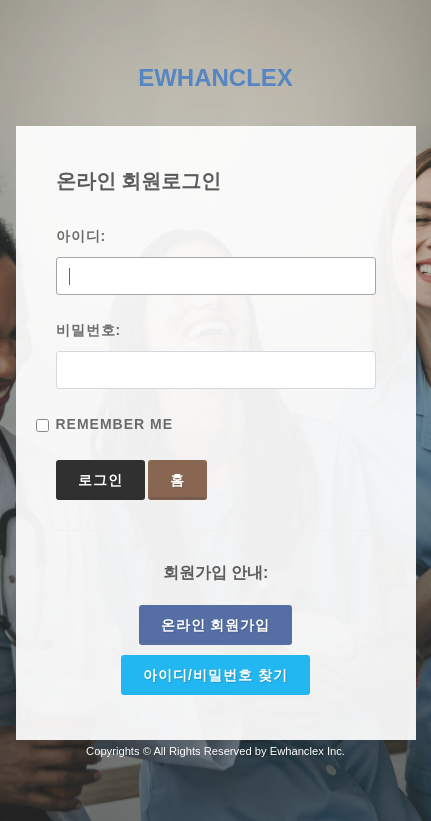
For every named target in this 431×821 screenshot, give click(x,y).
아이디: (81, 236)
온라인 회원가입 (216, 625)
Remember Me (115, 424)
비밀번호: (89, 330)
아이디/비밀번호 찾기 (215, 675)
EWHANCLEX (215, 77)
